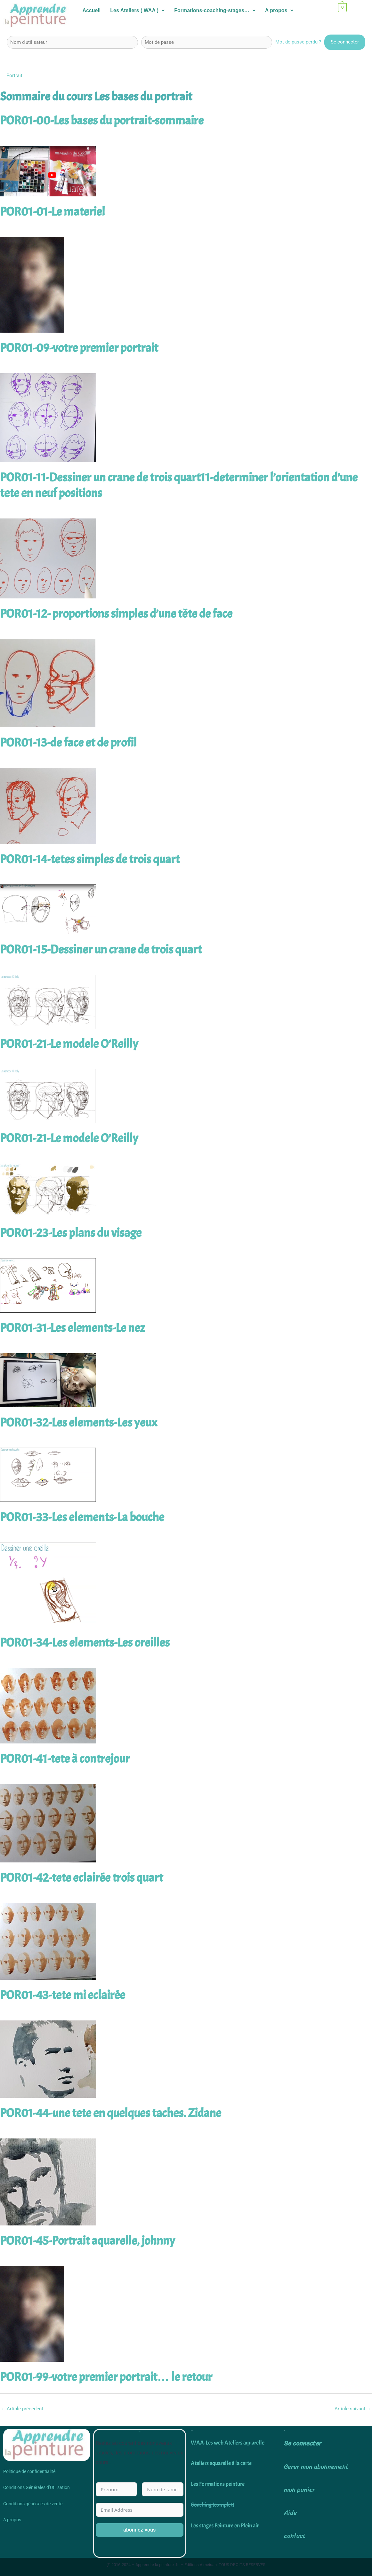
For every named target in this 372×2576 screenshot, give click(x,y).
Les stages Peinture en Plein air (225, 2525)
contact (295, 2535)
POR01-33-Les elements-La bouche (82, 1517)
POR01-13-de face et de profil (68, 742)
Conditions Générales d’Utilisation (36, 2487)
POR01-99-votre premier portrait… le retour (106, 2377)
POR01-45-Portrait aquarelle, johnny (87, 2240)
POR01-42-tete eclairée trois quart (81, 1877)
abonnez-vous (139, 2530)
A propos (279, 10)
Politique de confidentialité (29, 2471)
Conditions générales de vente (32, 2503)
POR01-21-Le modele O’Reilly (69, 1044)
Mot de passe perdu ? (298, 42)
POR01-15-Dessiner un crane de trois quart (101, 949)
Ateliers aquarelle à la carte (221, 2463)
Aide (290, 2512)
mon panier (299, 2489)
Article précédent (22, 2409)
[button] (137, 10)
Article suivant (353, 2409)
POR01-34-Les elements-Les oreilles (85, 1642)
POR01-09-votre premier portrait (79, 348)
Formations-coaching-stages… (214, 10)
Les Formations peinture (218, 2484)
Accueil (91, 10)
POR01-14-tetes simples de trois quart (90, 859)
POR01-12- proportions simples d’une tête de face (116, 613)
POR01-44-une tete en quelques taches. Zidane (110, 2113)
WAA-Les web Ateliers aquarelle (227, 2442)
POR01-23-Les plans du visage (71, 1233)
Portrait (14, 75)
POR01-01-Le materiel (52, 211)
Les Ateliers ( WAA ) (137, 10)
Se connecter (302, 2443)
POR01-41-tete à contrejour (65, 1758)
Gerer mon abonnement (316, 2466)
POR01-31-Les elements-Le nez (72, 1328)
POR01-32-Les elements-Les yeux (78, 1422)
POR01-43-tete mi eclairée (62, 1995)
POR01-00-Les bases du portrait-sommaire (102, 120)
